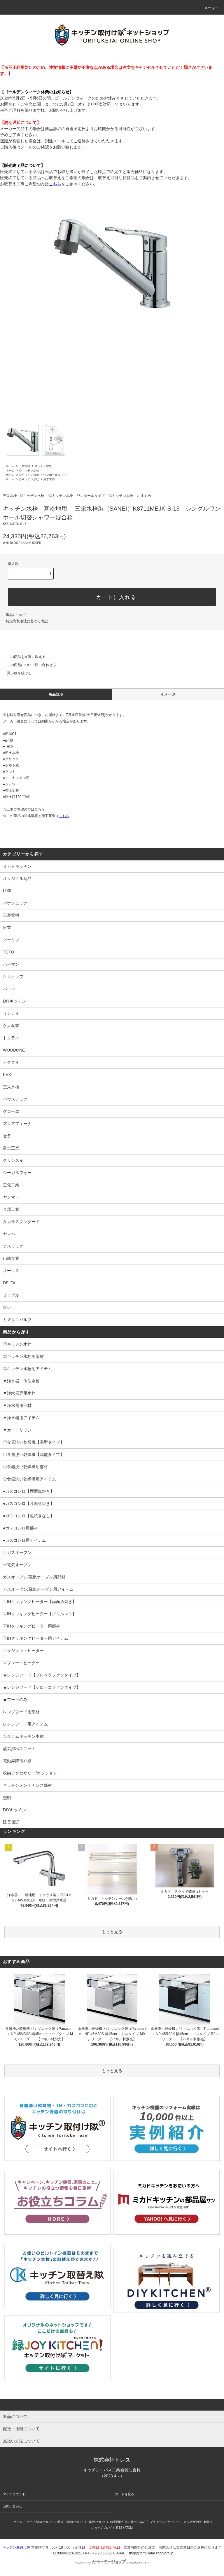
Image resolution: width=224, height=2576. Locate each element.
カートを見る (124, 2494)
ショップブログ (101, 2527)
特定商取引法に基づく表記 (27, 621)
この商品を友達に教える (23, 657)
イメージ (168, 694)
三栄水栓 (24, 466)
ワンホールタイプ (54, 474)
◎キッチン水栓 (29, 470)
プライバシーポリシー (164, 2521)
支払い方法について (40, 2521)
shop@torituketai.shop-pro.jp (150, 2553)
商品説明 (56, 694)
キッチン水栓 (43, 466)
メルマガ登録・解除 (196, 2521)
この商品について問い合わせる (28, 665)
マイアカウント (14, 2494)
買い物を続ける (16, 673)
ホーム (10, 466)
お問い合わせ (12, 2506)
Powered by (112, 2563)
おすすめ (49, 479)
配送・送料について (70, 2521)
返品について (16, 615)
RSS (119, 2527)
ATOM (129, 2527)
